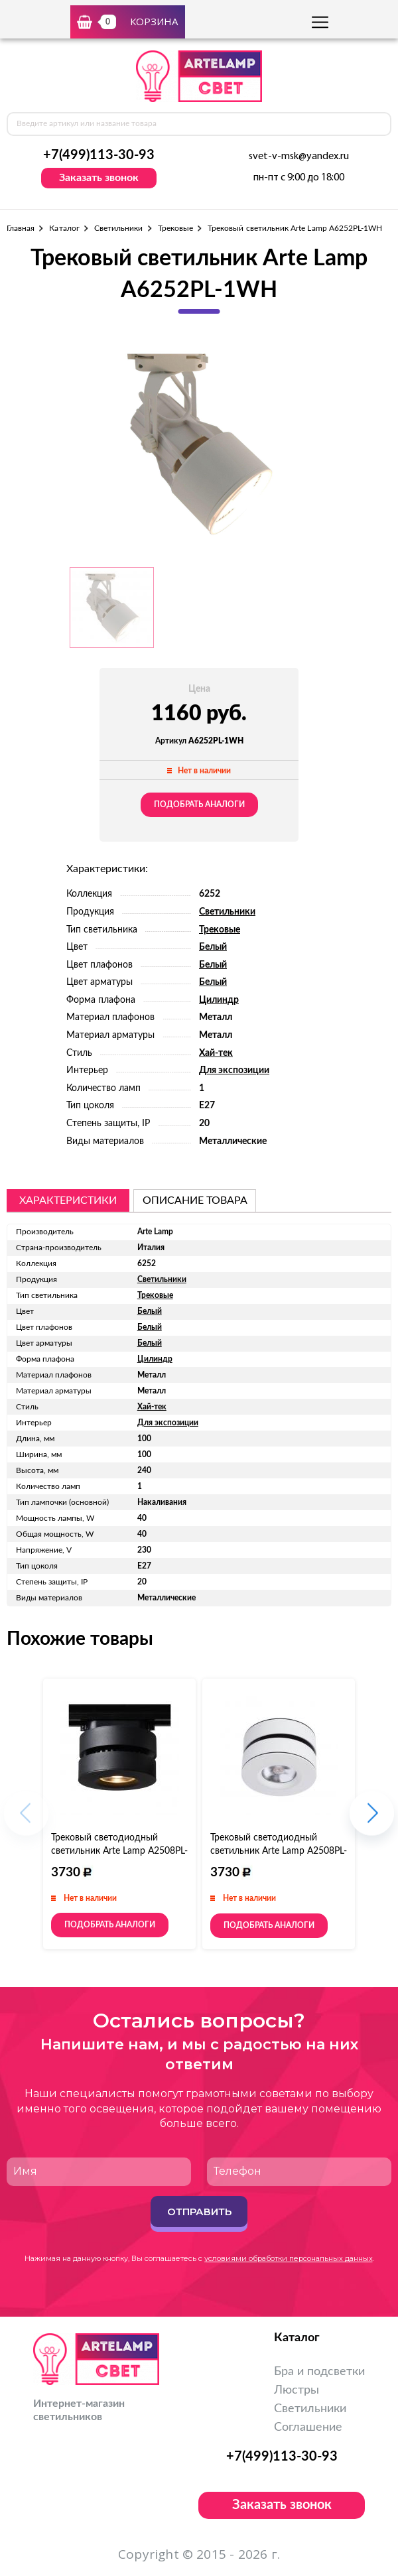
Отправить (199, 2211)
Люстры (296, 2390)
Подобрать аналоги (199, 804)
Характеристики (68, 1200)
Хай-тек (216, 1053)
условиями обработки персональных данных (288, 2258)
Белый (213, 947)
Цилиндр (219, 1000)
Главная (20, 228)
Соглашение (308, 2427)
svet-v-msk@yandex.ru (299, 156)
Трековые (175, 228)
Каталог (64, 228)
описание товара (195, 1200)
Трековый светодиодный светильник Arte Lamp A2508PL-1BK (119, 1851)
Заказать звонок (99, 177)
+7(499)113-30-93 (99, 155)
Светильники (118, 228)
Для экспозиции (234, 1070)
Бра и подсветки (319, 2372)
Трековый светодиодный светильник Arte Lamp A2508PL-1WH (278, 1851)
